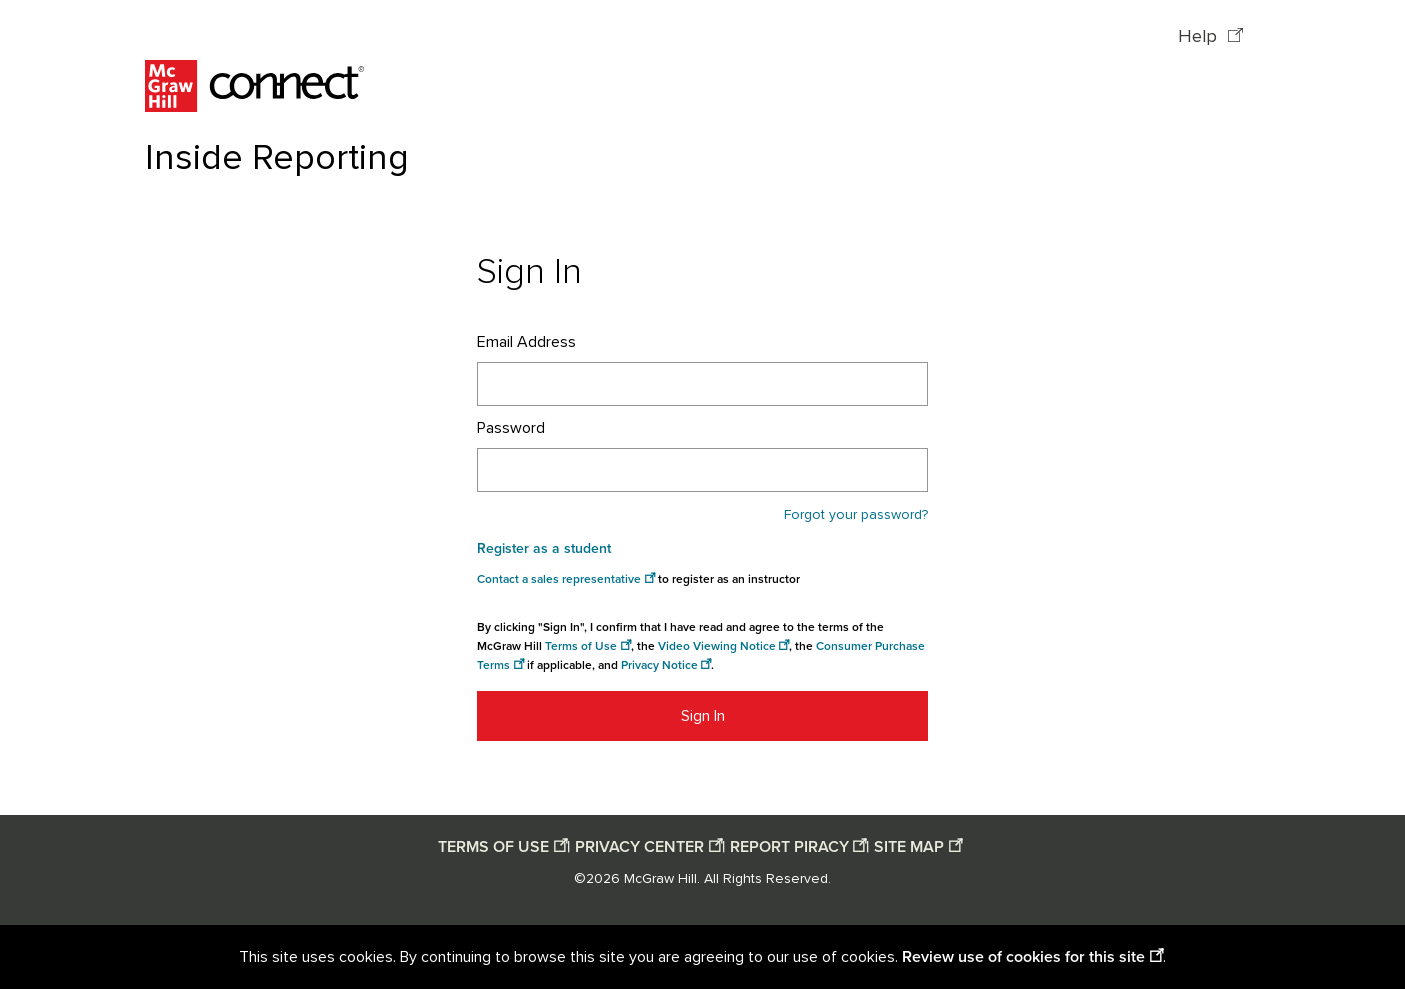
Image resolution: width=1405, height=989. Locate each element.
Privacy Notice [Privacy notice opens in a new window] (659, 665)
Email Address (526, 342)
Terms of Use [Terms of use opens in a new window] (581, 646)
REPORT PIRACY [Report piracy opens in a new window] (789, 847)
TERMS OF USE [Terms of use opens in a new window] (493, 847)
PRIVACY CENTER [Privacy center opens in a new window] (639, 847)
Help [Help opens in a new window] (1200, 37)
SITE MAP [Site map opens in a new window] (909, 847)
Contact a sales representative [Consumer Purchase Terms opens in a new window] (559, 579)
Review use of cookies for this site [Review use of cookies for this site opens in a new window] (1023, 957)
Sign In (703, 716)
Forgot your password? (856, 515)
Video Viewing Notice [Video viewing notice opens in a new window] (717, 646)
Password (511, 428)
